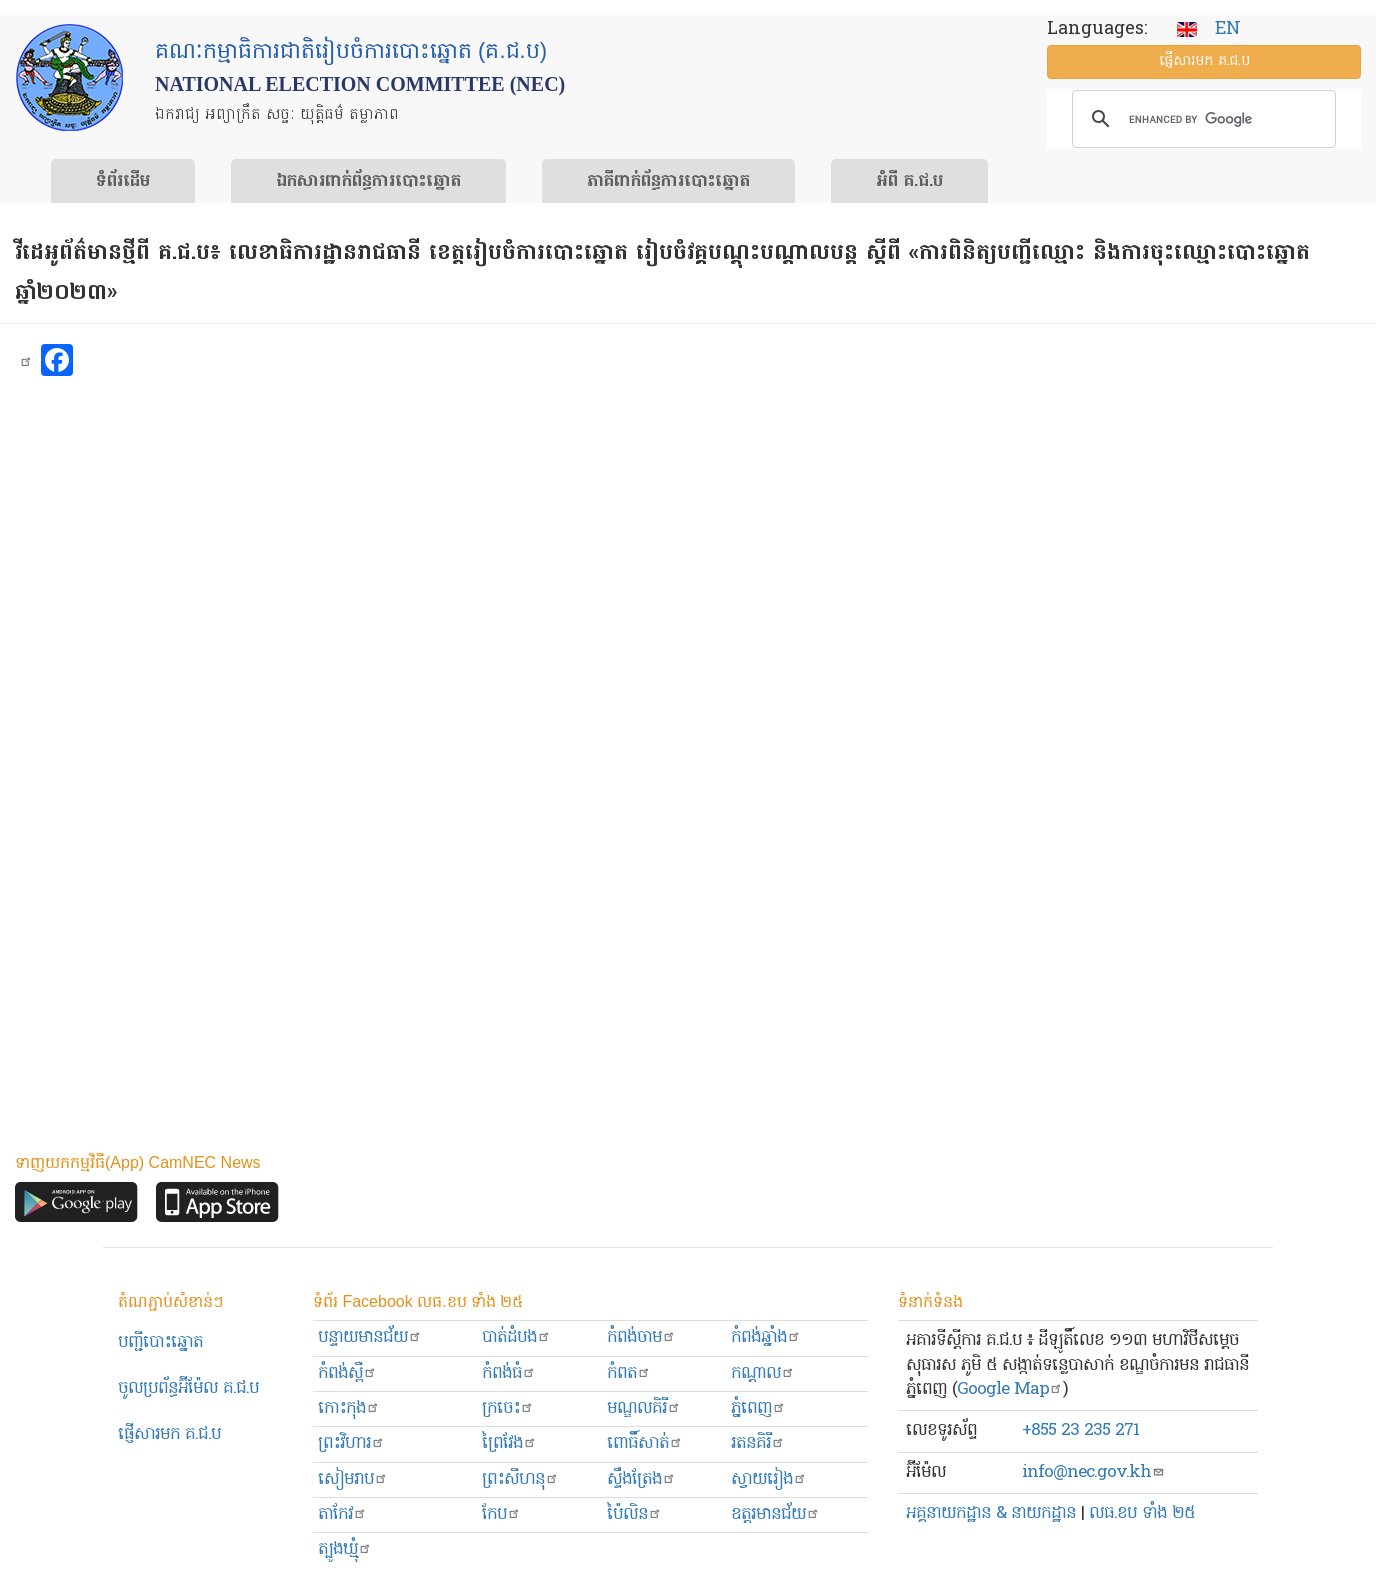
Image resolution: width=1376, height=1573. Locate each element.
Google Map (1010, 1389)
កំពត (629, 1373)
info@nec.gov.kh (1093, 1472)
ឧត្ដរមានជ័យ (775, 1514)
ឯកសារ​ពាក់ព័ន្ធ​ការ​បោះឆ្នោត (368, 182)
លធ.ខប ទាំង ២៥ (1142, 1513)
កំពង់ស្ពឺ (347, 1373)
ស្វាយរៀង (769, 1479)
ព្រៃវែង (509, 1443)
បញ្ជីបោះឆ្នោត (160, 1342)
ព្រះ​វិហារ (351, 1443)
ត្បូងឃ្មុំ (345, 1549)
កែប (501, 1514)
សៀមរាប (353, 1479)
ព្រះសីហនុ (520, 1479)
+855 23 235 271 (1080, 1430)
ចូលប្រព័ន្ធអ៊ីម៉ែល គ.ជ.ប (188, 1388)
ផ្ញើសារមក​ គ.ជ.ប (169, 1434)
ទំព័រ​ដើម (123, 182)
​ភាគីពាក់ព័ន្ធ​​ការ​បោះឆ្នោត (668, 182)
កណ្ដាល (763, 1373)
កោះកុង (349, 1408)
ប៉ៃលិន (634, 1514)
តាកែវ (342, 1514)
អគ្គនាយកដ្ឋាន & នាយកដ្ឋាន (991, 1513)
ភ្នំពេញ (758, 1408)
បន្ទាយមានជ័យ (370, 1337)
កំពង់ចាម (641, 1337)
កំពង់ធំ (509, 1373)
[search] (1201, 119)
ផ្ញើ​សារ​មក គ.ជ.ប (1204, 61)
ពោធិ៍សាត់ (645, 1443)
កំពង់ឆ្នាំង (766, 1337)
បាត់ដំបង (516, 1337)
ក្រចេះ (508, 1408)
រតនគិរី (758, 1443)
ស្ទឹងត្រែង (641, 1479)
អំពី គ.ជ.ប (909, 182)
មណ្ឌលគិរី (644, 1408)
